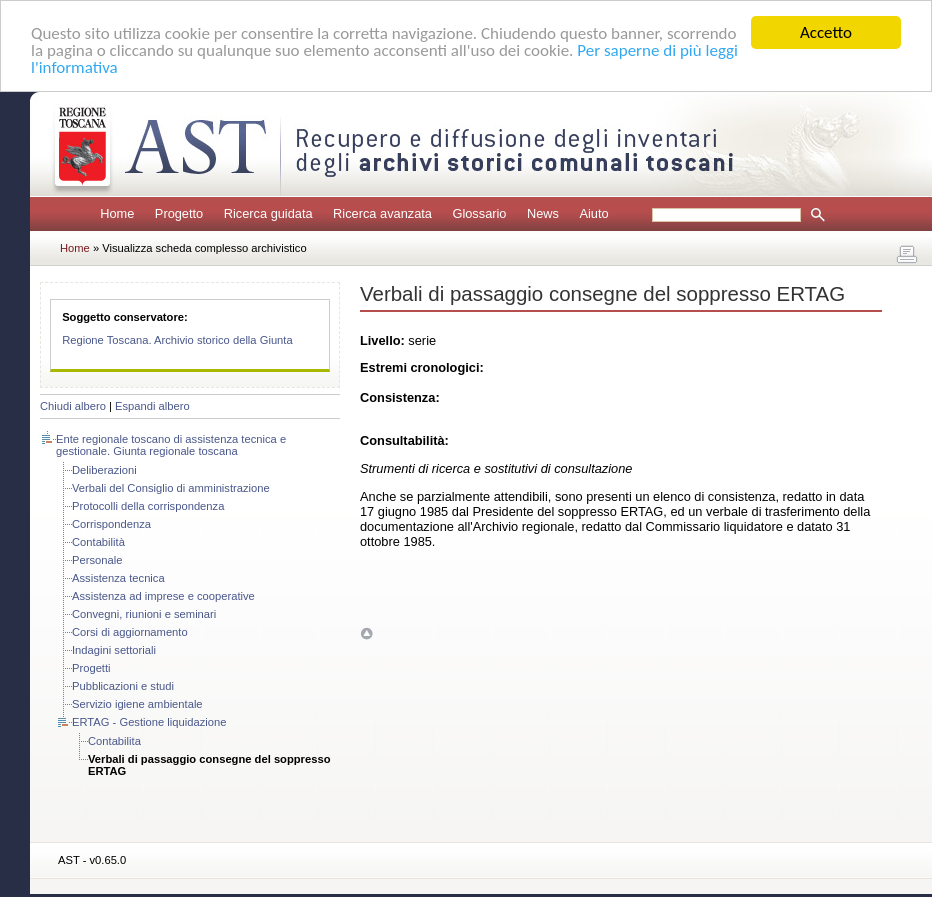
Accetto (826, 32)
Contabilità (98, 542)
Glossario (479, 213)
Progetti (91, 668)
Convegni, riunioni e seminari (144, 614)
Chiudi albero (73, 406)
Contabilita (114, 741)
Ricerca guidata (268, 213)
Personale (97, 560)
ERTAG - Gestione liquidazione (149, 722)
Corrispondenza (111, 524)
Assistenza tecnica (118, 578)
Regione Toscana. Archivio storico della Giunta (177, 340)
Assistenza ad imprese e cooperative (163, 596)
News (543, 213)
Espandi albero (152, 406)
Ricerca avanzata (382, 213)
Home (117, 213)
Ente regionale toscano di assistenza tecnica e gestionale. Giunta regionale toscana (171, 445)
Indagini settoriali (114, 650)
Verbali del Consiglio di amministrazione (171, 488)
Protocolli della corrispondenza (148, 506)
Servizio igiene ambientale (137, 704)
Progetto (179, 213)
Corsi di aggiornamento (130, 632)
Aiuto (593, 213)
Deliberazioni (104, 470)
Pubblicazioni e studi (123, 686)
